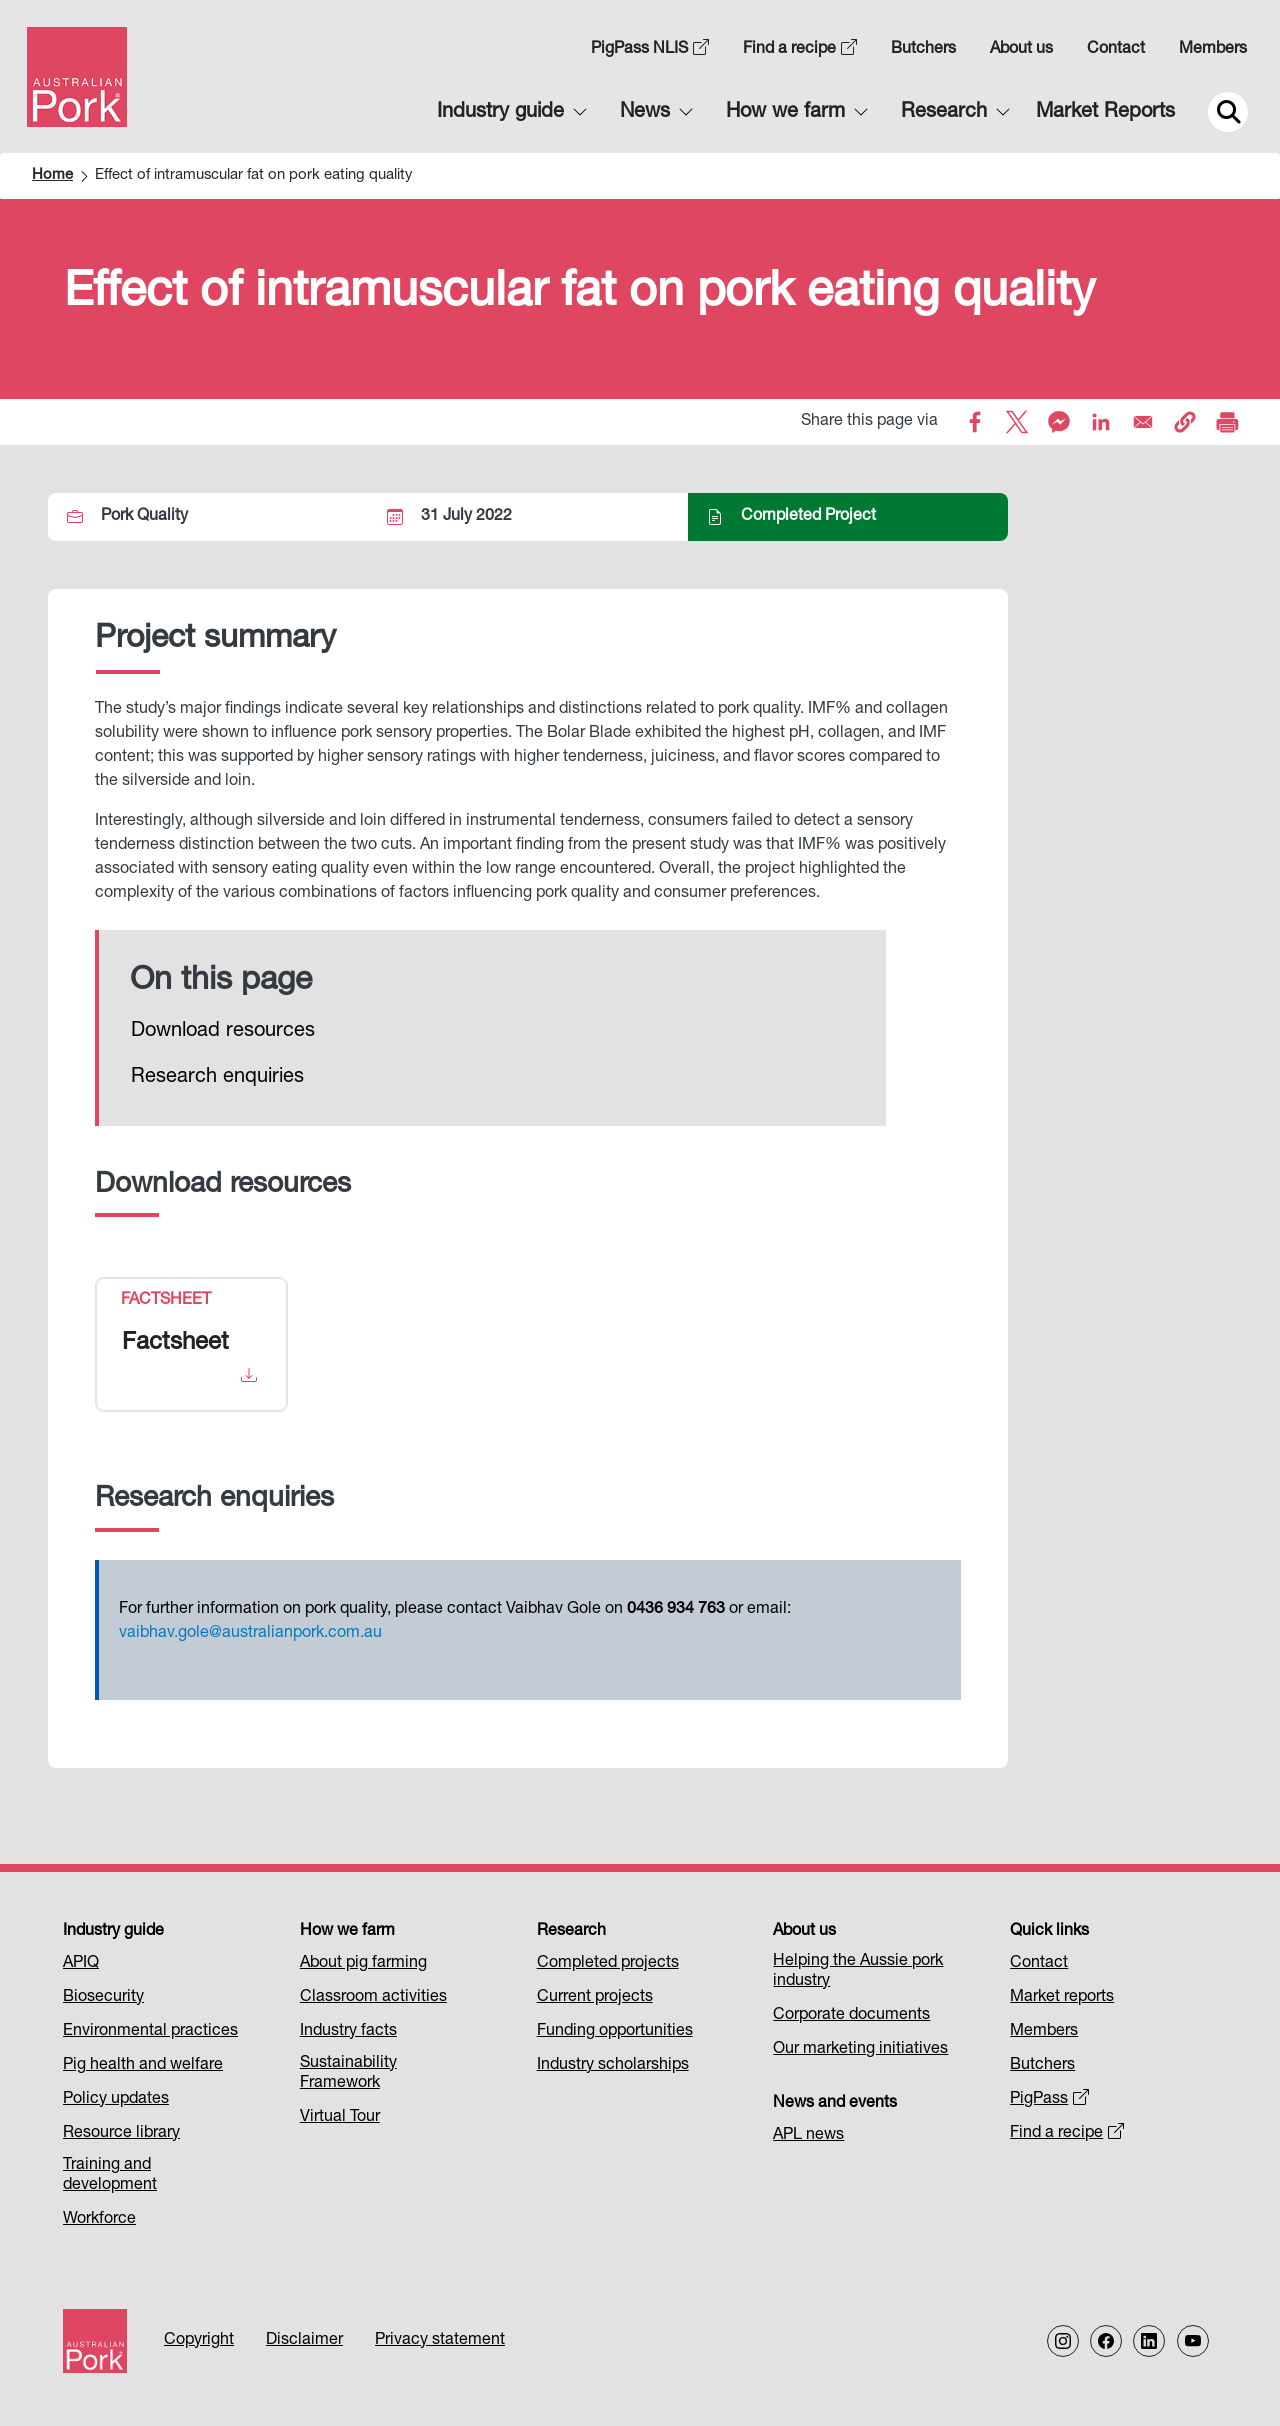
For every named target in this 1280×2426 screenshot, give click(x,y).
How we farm (785, 113)
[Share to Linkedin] (1101, 422)
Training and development (110, 2176)
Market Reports (1105, 113)
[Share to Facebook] (975, 422)
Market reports (1062, 1998)
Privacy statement (440, 2341)
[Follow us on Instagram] (1063, 2341)
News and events (835, 2104)
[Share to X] (1017, 422)
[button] (1185, 422)
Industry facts (348, 2032)
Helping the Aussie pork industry (858, 1972)
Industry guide (500, 113)
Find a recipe (800, 50)
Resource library (121, 2134)
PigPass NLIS (650, 50)
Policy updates (116, 2100)
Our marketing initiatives (860, 2050)
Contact (1116, 50)
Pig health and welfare (143, 2066)
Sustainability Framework (348, 2074)
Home (52, 175)
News (645, 113)
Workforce (99, 2220)
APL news (808, 2136)
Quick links (1049, 1932)
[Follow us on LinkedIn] (1149, 2341)
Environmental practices (150, 2032)
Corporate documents (851, 2016)
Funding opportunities (615, 2032)
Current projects (595, 1998)
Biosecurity (103, 1998)
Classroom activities (373, 1998)
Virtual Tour (340, 2118)
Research (944, 113)
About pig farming (363, 1964)
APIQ (81, 1964)
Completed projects (608, 1964)
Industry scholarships (613, 2066)
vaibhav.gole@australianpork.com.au (250, 1634)
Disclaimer (304, 2341)
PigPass (1049, 2100)
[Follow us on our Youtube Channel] (1193, 2341)
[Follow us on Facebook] (1106, 2341)
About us (1021, 50)
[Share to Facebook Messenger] (1059, 422)
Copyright (199, 2341)
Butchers (923, 50)
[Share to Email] (1143, 422)
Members (1213, 50)
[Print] (1227, 422)
